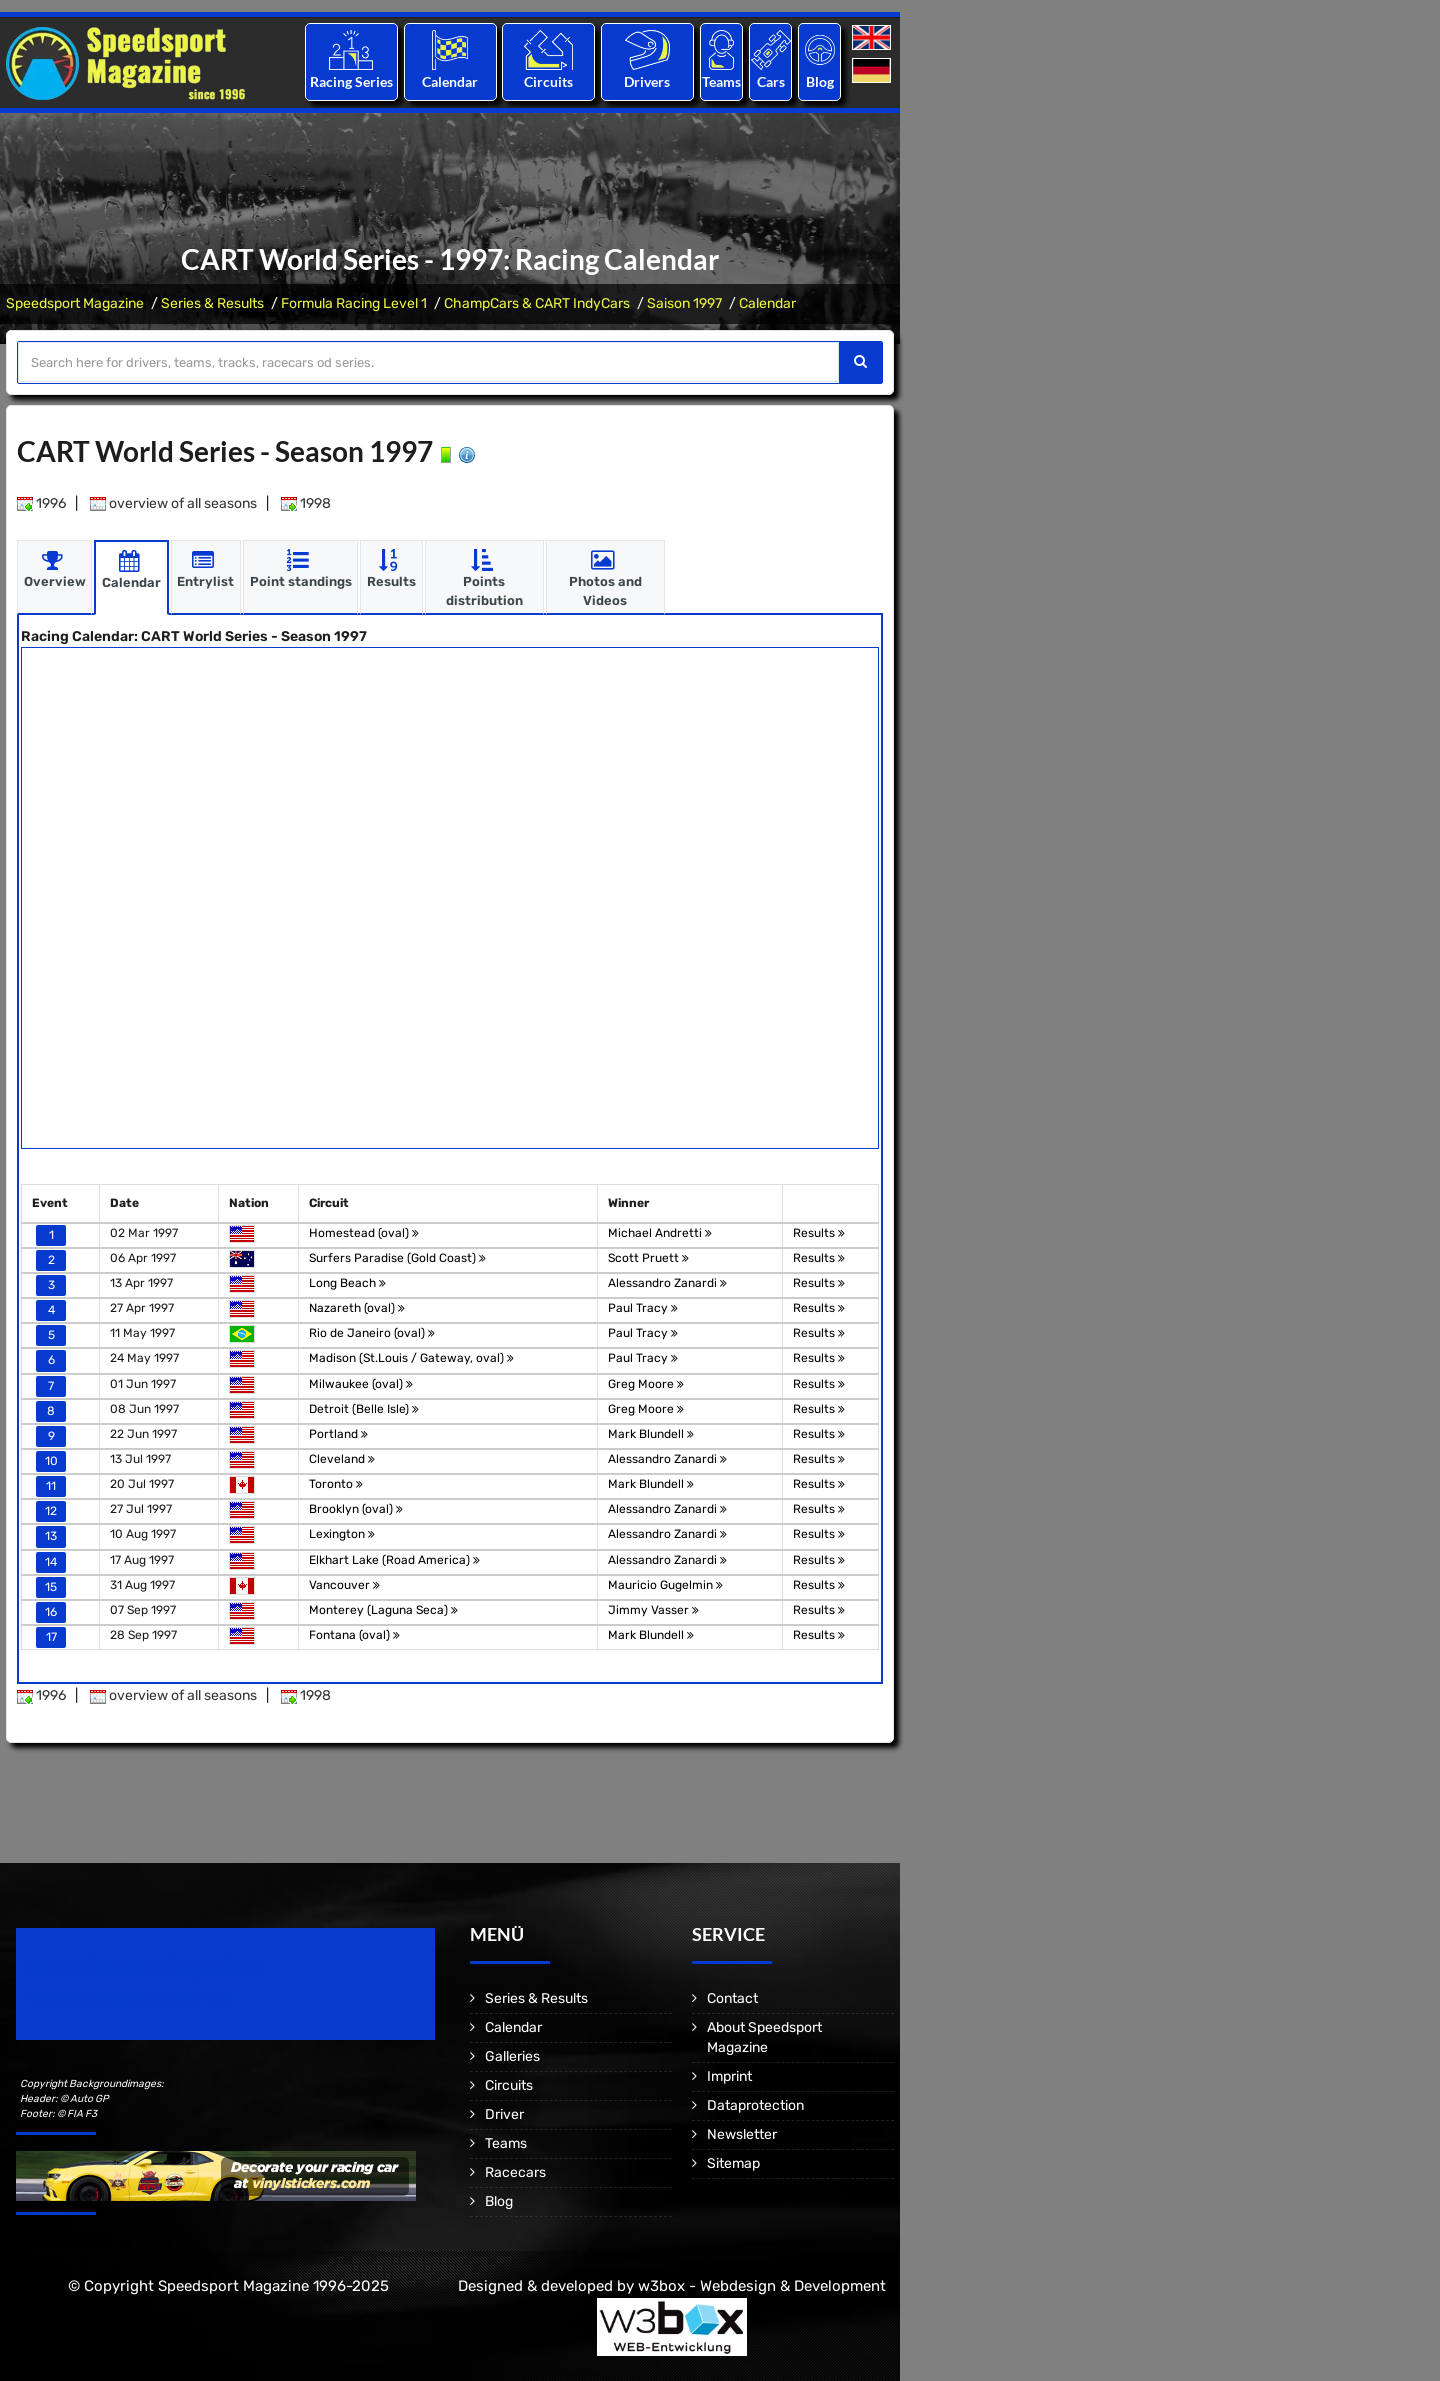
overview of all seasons (173, 502)
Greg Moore (646, 1383)
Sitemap (733, 2163)
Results (819, 1232)
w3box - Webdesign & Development (762, 2286)
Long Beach (347, 1282)
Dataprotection (755, 2105)
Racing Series (351, 81)
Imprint (729, 2076)
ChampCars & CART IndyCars (537, 303)
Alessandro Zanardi (667, 1282)
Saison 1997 (684, 303)
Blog (820, 81)
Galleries (512, 2056)
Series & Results (212, 303)
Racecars (515, 2172)
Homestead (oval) (364, 1232)
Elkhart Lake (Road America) (394, 1559)
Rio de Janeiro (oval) (372, 1333)
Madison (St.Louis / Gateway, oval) (411, 1358)
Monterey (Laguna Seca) (383, 1609)
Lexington (342, 1534)
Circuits (548, 81)
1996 (41, 502)
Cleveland (342, 1458)
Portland (338, 1433)
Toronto (336, 1484)
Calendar (450, 81)
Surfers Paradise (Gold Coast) (397, 1257)
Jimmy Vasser (653, 1609)
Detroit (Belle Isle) (364, 1408)
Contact (732, 1998)
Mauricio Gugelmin (665, 1584)
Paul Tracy (643, 1308)
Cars (771, 81)
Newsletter (742, 2134)
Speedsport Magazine (75, 303)
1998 (306, 502)
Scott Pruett (648, 1257)
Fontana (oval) (354, 1634)
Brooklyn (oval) (356, 1509)
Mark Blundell (651, 1433)
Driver (504, 2114)
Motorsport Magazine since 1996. (130, 1997)
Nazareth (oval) (357, 1308)
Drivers (647, 81)
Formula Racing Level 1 (354, 303)
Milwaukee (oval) (361, 1383)
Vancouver (344, 1584)
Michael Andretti (660, 1232)
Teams (721, 81)
